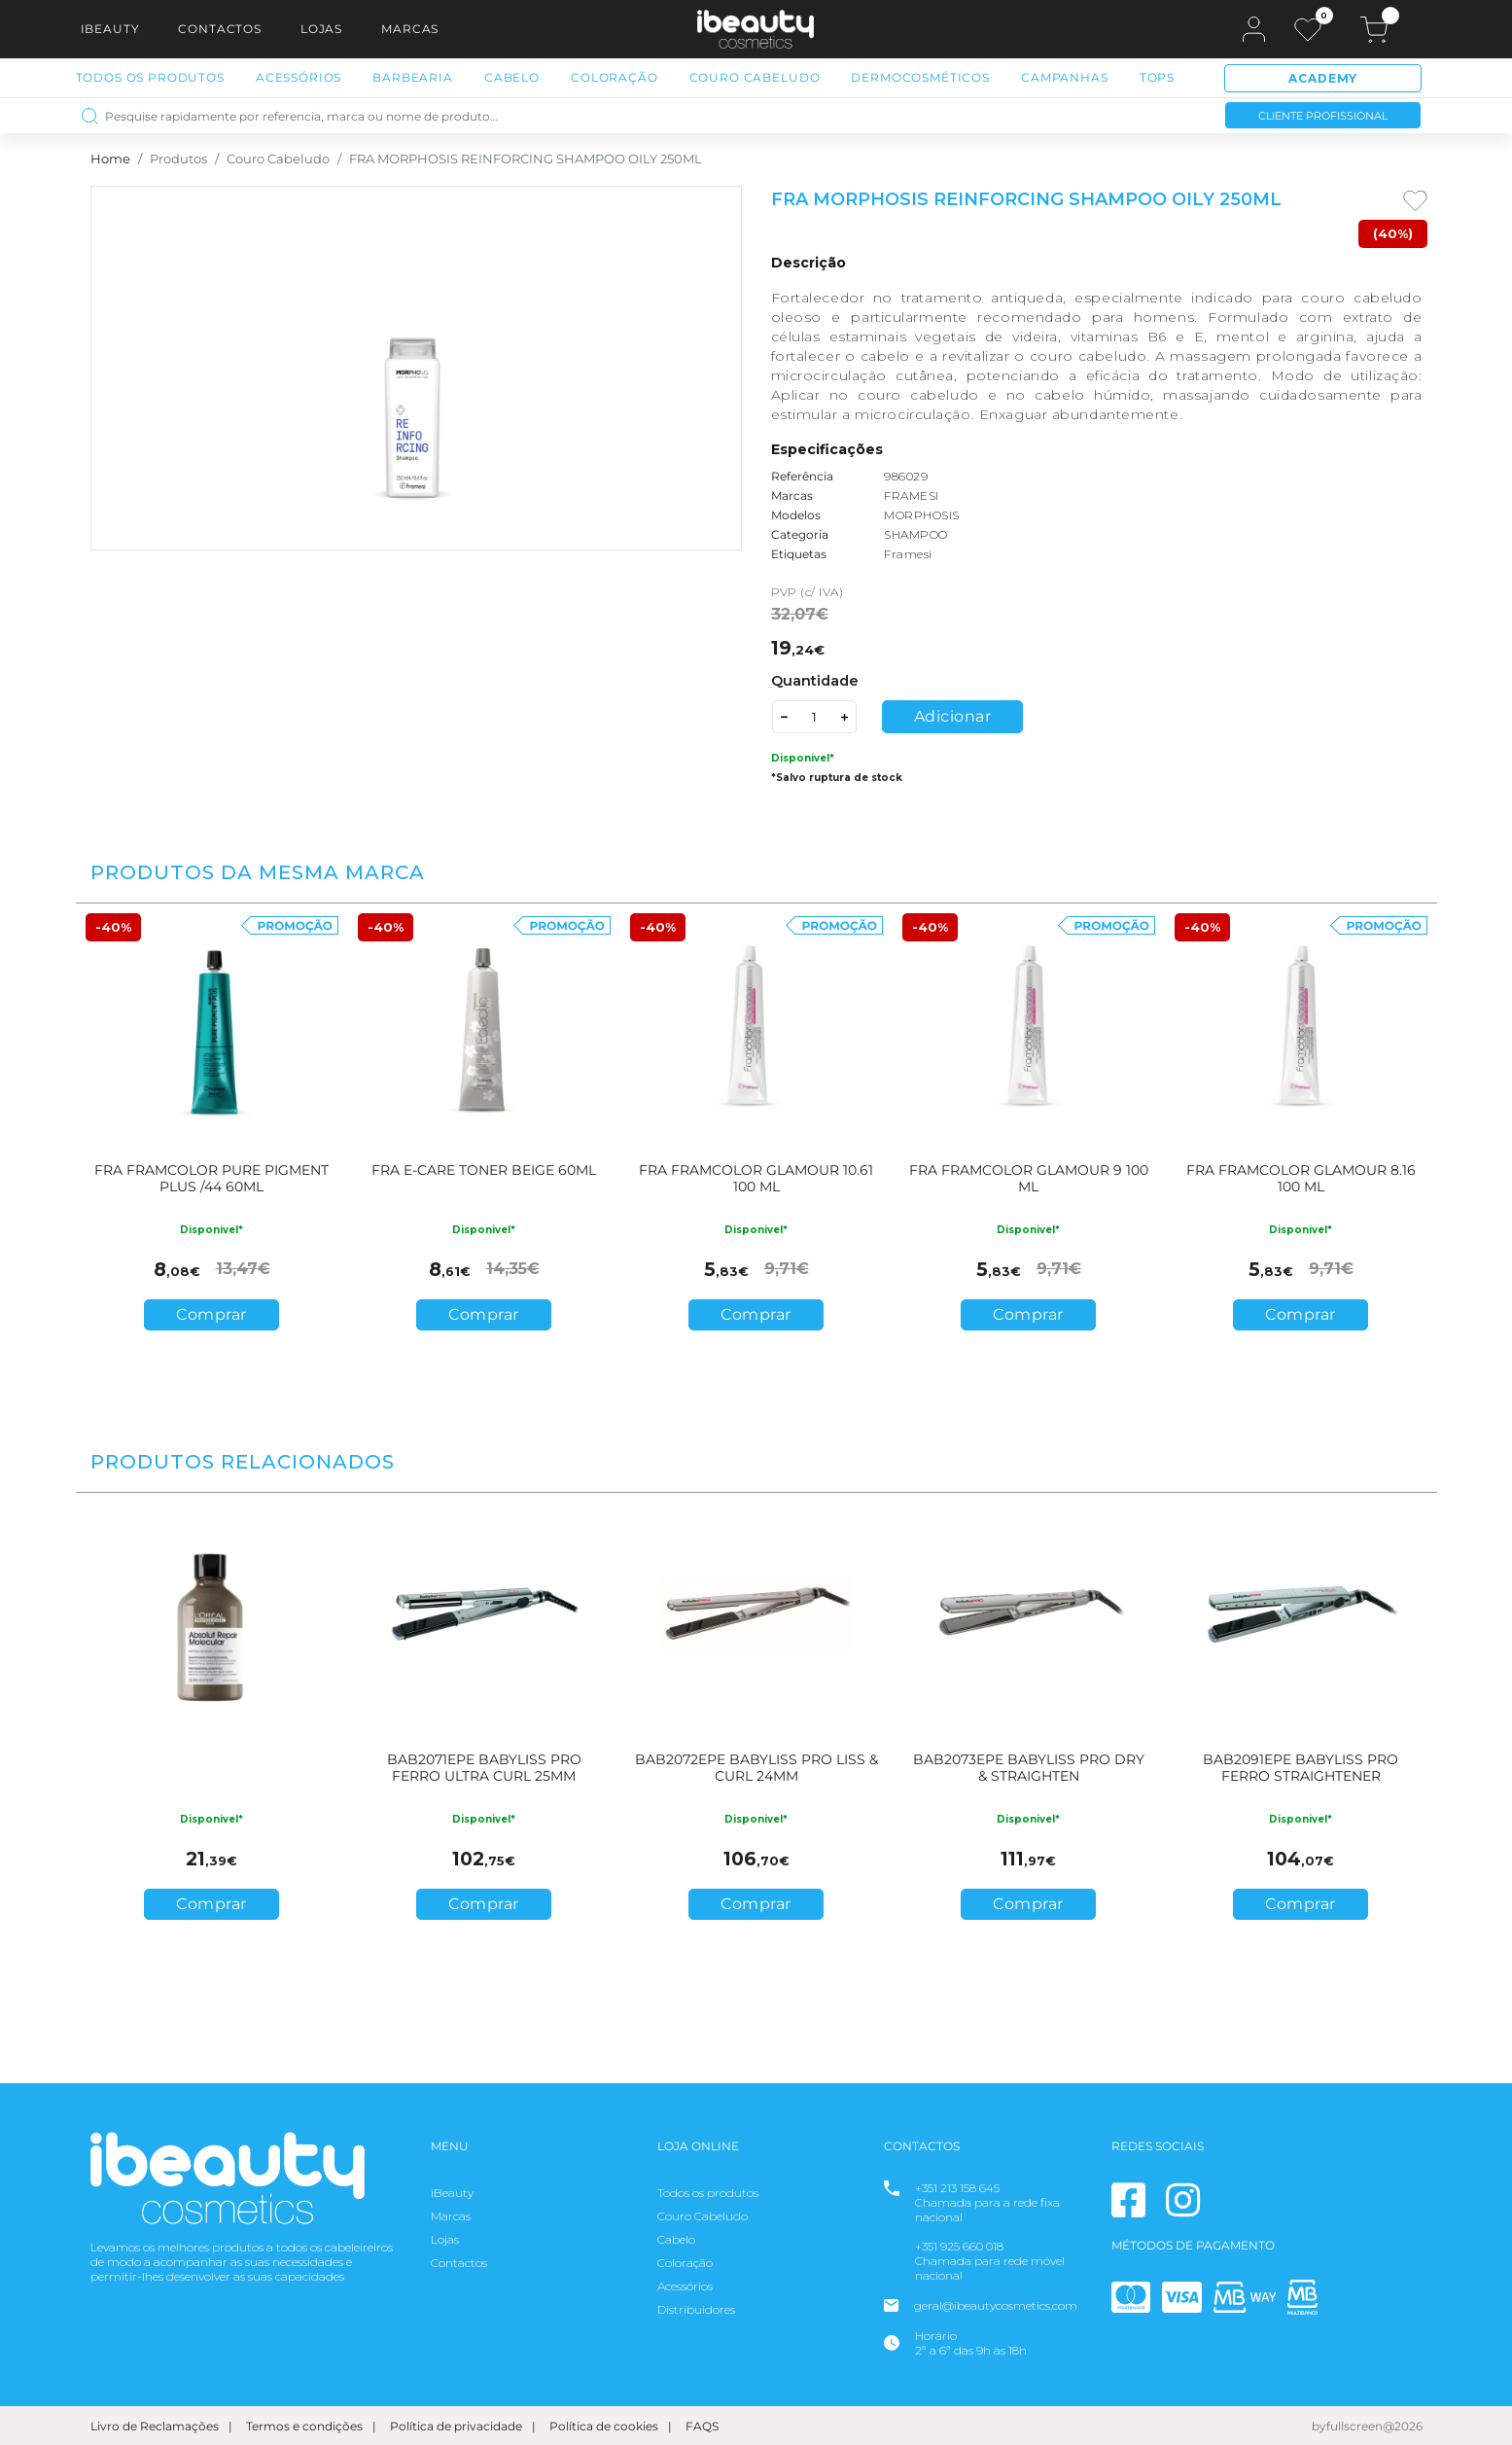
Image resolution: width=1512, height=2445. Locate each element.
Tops (1157, 77)
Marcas (410, 28)
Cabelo (512, 77)
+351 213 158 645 (957, 2187)
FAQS (702, 2426)
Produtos (178, 159)
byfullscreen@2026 (1367, 2426)
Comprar (211, 1314)
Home (110, 159)
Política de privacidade (456, 2426)
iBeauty (110, 28)
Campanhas (1064, 77)
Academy (1322, 78)
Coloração (614, 77)
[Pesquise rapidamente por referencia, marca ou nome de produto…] (636, 115)
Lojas (321, 28)
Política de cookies (603, 2426)
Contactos (220, 28)
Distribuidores (696, 2309)
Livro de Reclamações (154, 2426)
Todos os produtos (707, 2192)
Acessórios (298, 77)
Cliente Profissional (1323, 116)
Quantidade (815, 681)
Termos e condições (304, 2426)
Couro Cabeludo (755, 77)
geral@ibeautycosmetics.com (995, 2305)
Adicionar (953, 716)
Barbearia (412, 77)
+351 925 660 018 (959, 2246)
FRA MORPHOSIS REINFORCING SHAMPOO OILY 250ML (525, 159)
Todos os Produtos (150, 77)
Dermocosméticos (920, 77)
